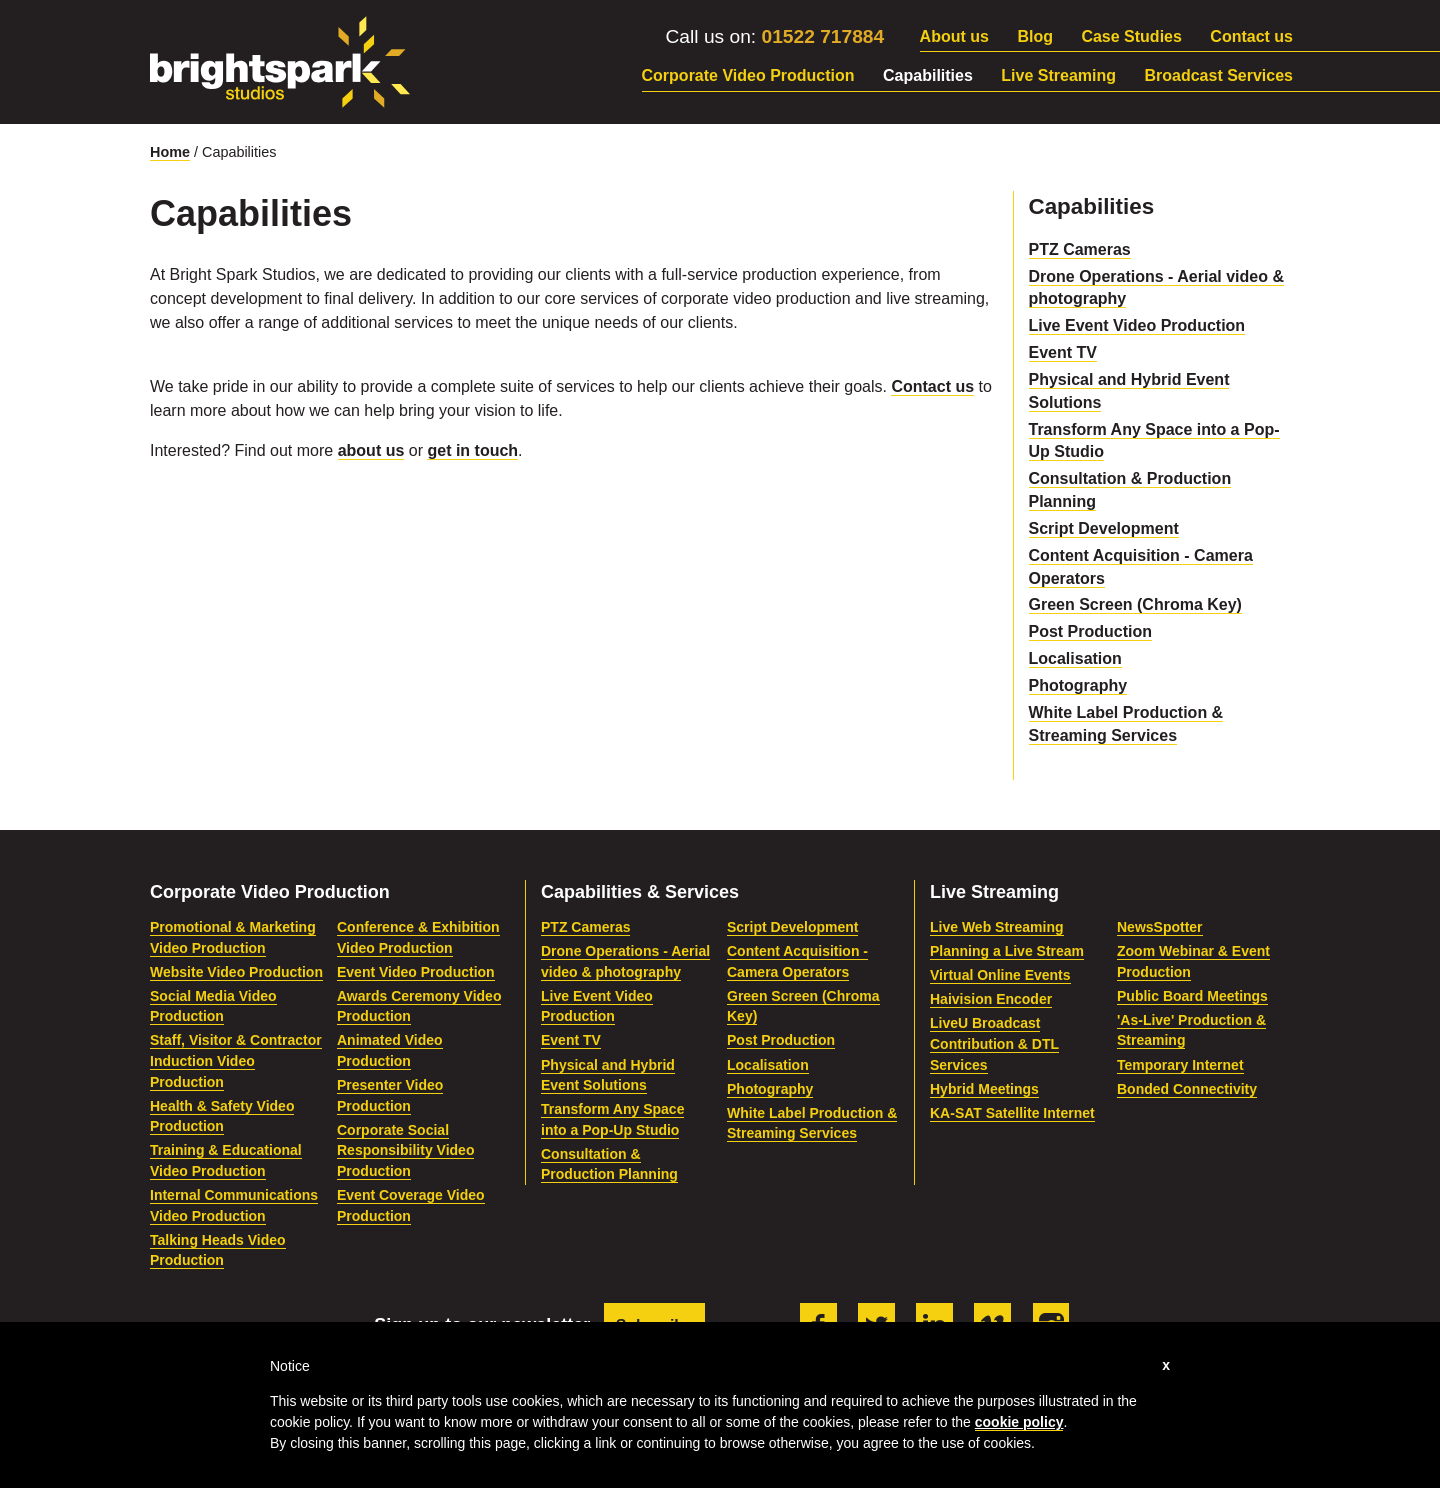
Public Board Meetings (1192, 996)
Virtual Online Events (1000, 975)
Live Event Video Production (1137, 325)
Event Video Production (416, 972)
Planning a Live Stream (1007, 951)
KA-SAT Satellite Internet (1012, 1113)
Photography (1078, 685)
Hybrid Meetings (984, 1089)
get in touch (472, 450)
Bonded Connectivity (1187, 1089)
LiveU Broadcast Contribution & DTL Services (994, 1043)
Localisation (1075, 658)
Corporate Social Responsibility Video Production (405, 1150)
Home (170, 152)
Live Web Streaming (997, 927)
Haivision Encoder (991, 999)
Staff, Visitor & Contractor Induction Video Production (236, 1060)
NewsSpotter (1160, 927)
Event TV (1063, 352)
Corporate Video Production (748, 75)
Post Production (1091, 631)
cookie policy (1019, 1422)
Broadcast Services (1218, 75)
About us (954, 36)
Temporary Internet (1180, 1065)
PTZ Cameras (1080, 249)
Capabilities (928, 75)
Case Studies (1131, 36)
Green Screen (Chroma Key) (1135, 604)
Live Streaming (1058, 75)
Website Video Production (236, 972)
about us (371, 450)
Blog (1035, 36)
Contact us (1251, 36)
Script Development (1104, 528)
